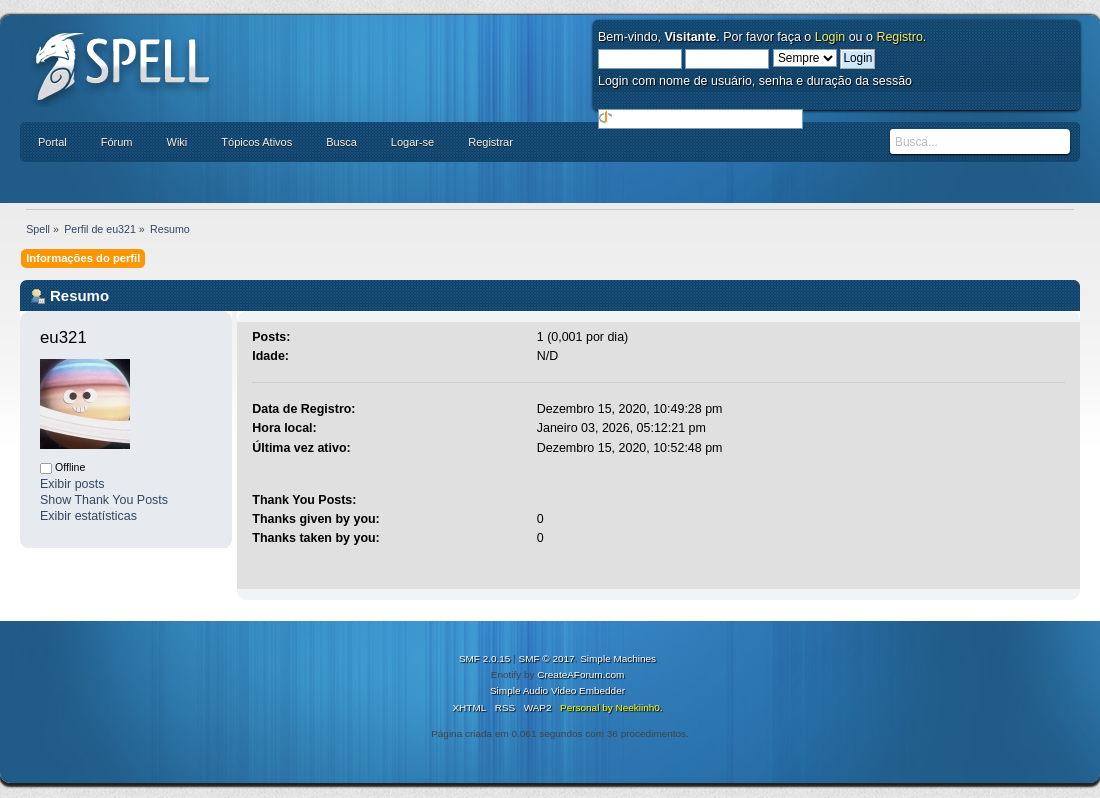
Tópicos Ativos (256, 142)
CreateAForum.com (580, 674)
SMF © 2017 (547, 658)
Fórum (117, 142)
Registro (899, 37)
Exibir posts (72, 484)
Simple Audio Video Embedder (557, 690)
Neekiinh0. (638, 707)
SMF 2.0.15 (485, 658)
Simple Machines (618, 658)
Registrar (490, 142)
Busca (341, 142)
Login (830, 37)
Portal (52, 142)
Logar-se (412, 142)
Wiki (177, 142)
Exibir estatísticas (88, 516)
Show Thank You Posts (104, 500)
